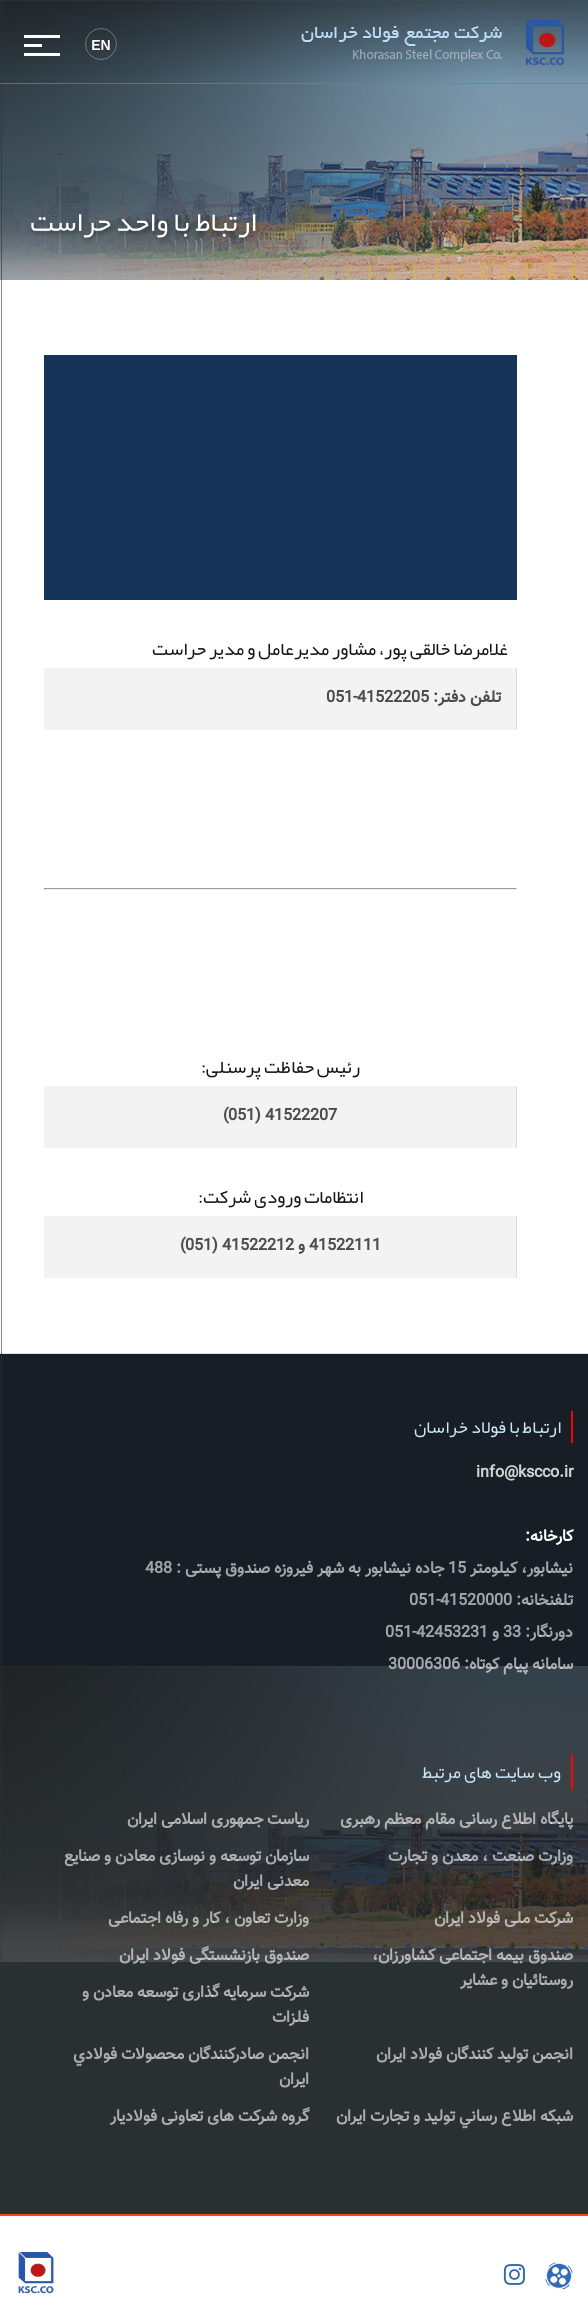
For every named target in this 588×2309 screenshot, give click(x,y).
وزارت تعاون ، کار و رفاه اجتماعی (208, 1919)
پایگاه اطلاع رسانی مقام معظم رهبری (456, 1820)
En (100, 45)
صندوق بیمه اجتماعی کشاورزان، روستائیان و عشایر (472, 1969)
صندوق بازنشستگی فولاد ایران (214, 1956)
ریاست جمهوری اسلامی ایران (218, 1820)
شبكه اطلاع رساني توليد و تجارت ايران (454, 2117)
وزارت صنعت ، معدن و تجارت (480, 1857)
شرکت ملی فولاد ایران (503, 1919)
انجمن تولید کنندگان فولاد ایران (474, 2055)
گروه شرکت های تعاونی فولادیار (209, 2117)
